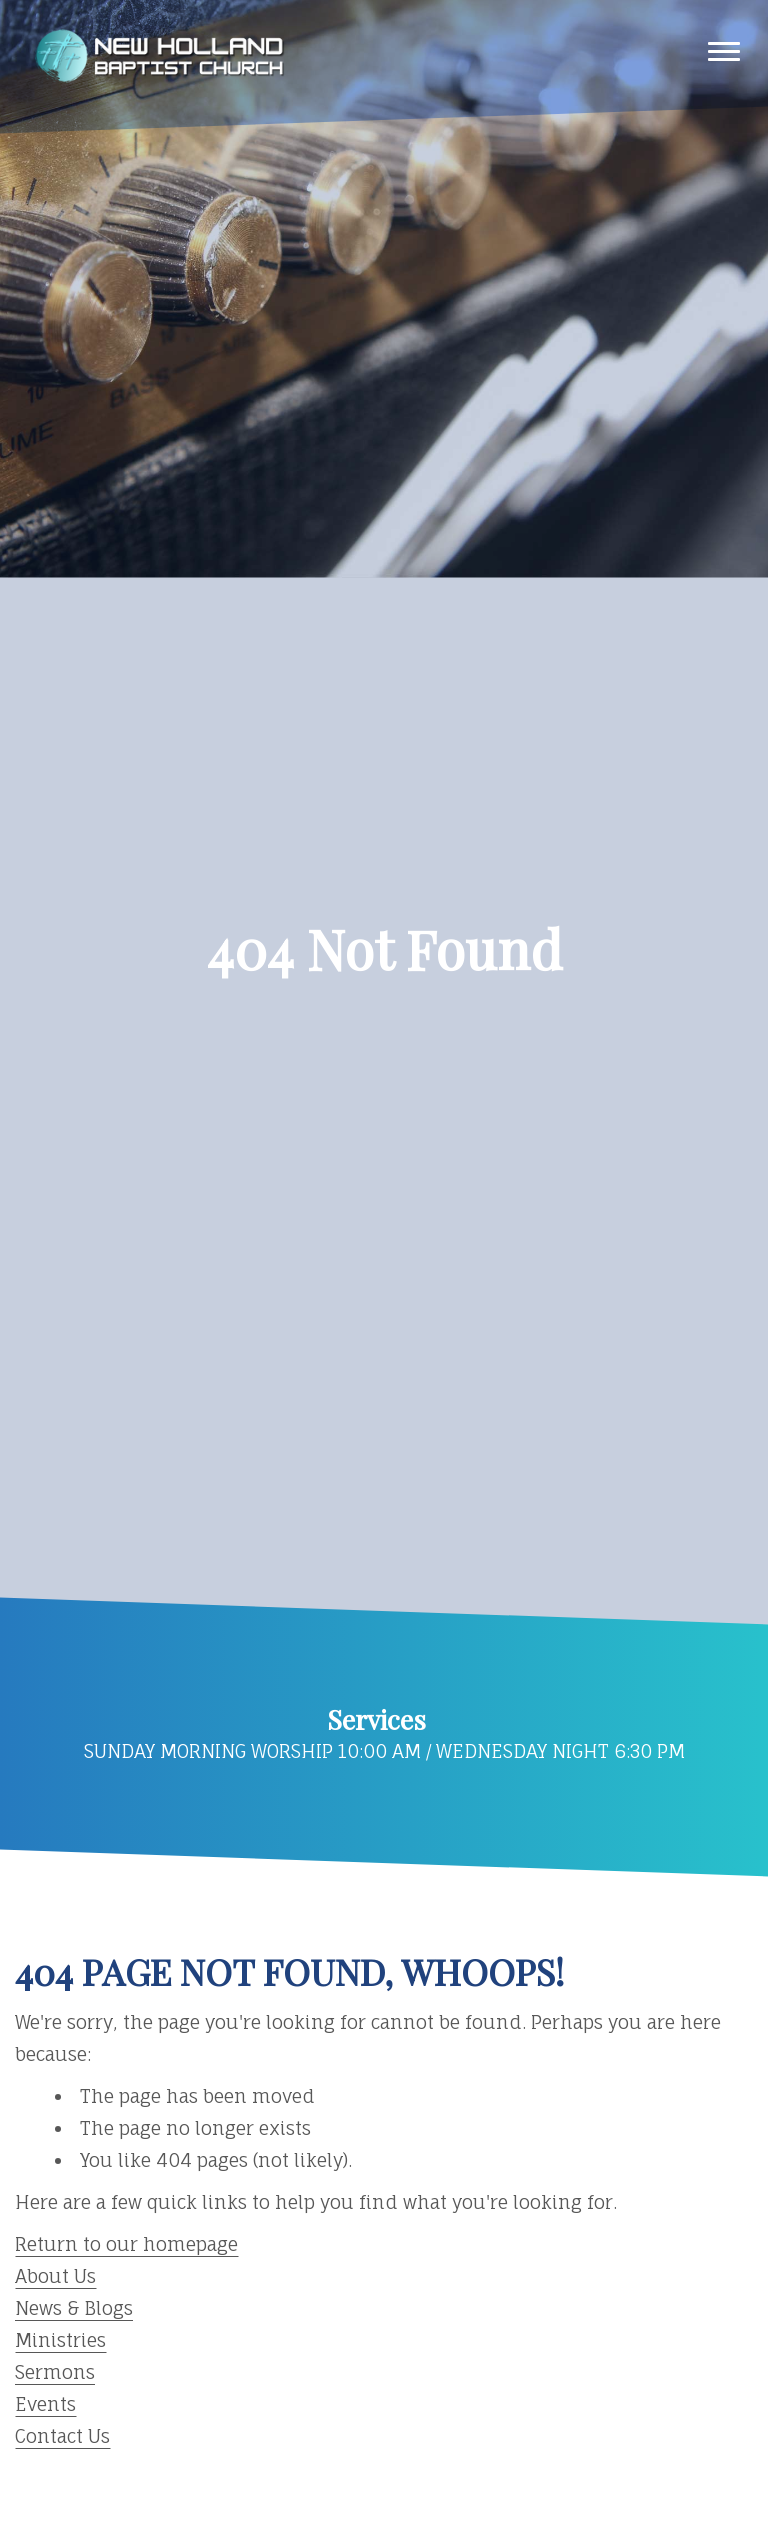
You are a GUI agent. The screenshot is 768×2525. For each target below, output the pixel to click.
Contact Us (62, 2436)
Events (45, 2404)
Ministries (60, 2340)
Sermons (55, 2372)
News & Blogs (74, 2308)
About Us (55, 2276)
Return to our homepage (126, 2244)
